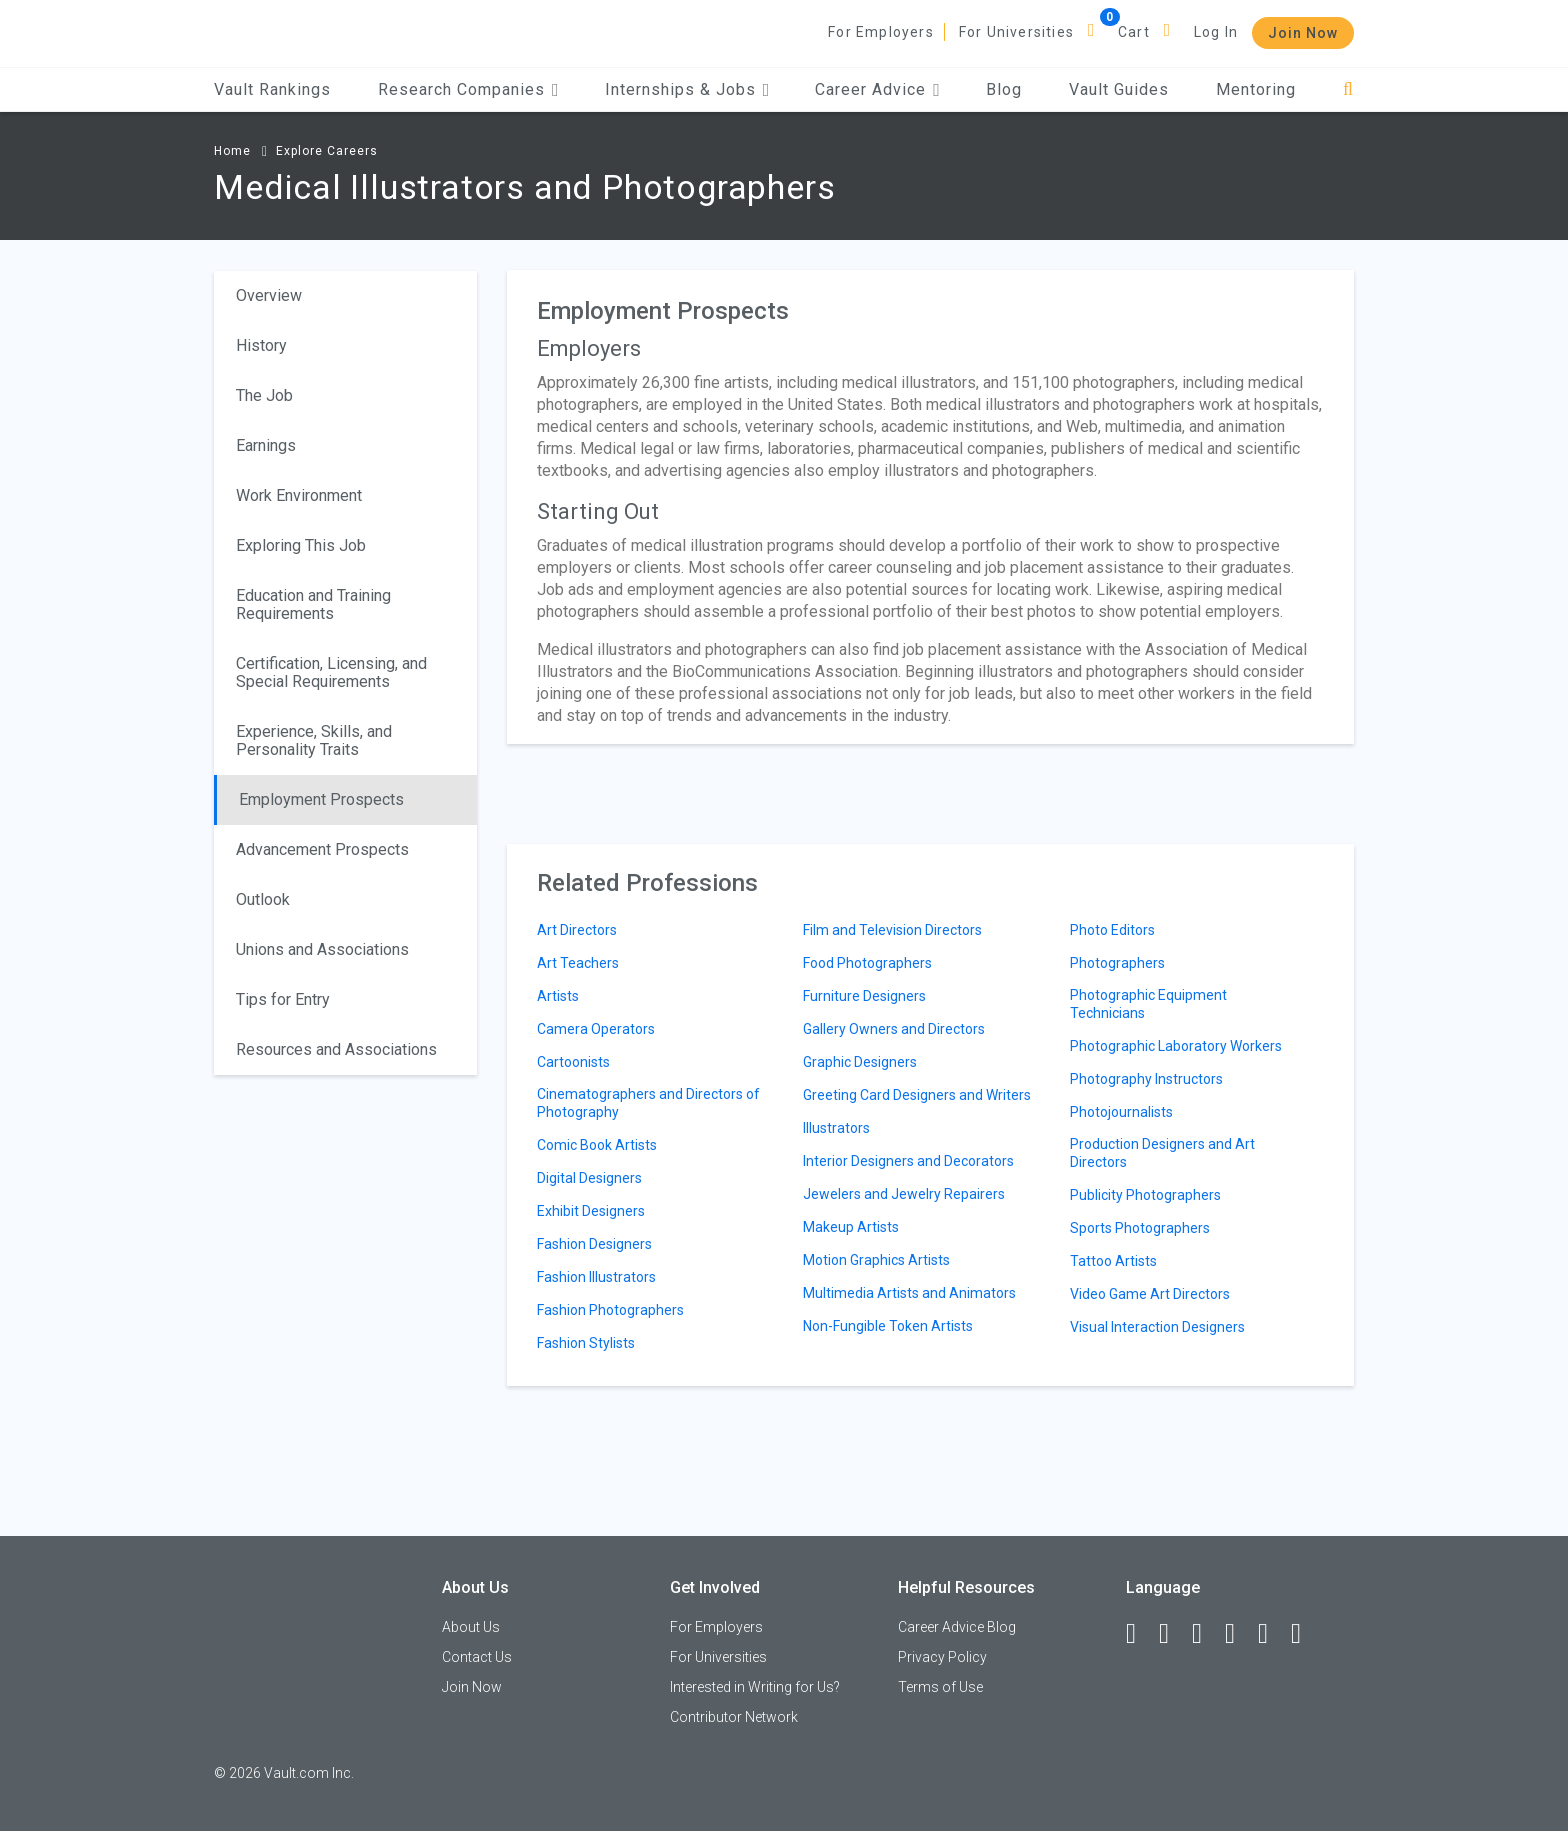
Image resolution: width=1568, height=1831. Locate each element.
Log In (1216, 32)
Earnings (266, 445)
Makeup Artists (851, 1227)
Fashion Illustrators (596, 1277)
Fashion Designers (594, 1244)
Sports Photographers (1140, 1228)
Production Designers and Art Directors (1162, 1153)
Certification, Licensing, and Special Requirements (331, 672)
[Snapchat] (1305, 1634)
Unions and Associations (322, 949)
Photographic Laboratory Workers (1176, 1046)
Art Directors (577, 930)
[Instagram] (1239, 1634)
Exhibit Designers (591, 1211)
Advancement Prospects (322, 849)
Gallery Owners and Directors (894, 1029)
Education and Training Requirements (313, 604)
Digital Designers (589, 1178)
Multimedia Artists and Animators (909, 1293)
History (261, 345)
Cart (1134, 32)
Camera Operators (596, 1029)
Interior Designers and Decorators (908, 1161)
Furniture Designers (864, 996)
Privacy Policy (942, 1657)
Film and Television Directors (892, 930)
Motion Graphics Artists (876, 1260)
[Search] (1348, 89)
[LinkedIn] (1173, 1634)
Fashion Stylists (586, 1343)
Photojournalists (1121, 1112)
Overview (269, 295)
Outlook (263, 899)
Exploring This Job (301, 545)
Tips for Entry (283, 999)
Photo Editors (1112, 930)
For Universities (1016, 32)
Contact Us (477, 1657)
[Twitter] (1206, 1634)
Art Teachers (578, 963)
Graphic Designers (860, 1062)
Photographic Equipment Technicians (1148, 1004)
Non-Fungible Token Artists (888, 1326)
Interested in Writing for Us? (755, 1687)
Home (232, 151)
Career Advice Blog (957, 1627)
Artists (558, 996)
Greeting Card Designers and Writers (917, 1095)
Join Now (1303, 33)
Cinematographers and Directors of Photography (648, 1103)
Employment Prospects (321, 799)
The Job (264, 395)
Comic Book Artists (597, 1145)
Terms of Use (940, 1687)
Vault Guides (1119, 89)
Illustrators (836, 1128)
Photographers (1117, 963)
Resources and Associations (336, 1049)
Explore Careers (327, 151)
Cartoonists (573, 1062)
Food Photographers (867, 963)
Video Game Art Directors (1150, 1294)
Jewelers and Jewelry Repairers (904, 1194)
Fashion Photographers (610, 1310)
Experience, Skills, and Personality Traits (314, 740)
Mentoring (1256, 89)
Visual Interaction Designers (1157, 1327)
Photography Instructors (1146, 1079)
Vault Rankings (272, 89)
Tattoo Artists (1113, 1261)
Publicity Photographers (1145, 1195)
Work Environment (299, 495)
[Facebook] (1140, 1634)
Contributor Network (734, 1717)
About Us (471, 1627)
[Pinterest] (1272, 1634)
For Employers (881, 32)
